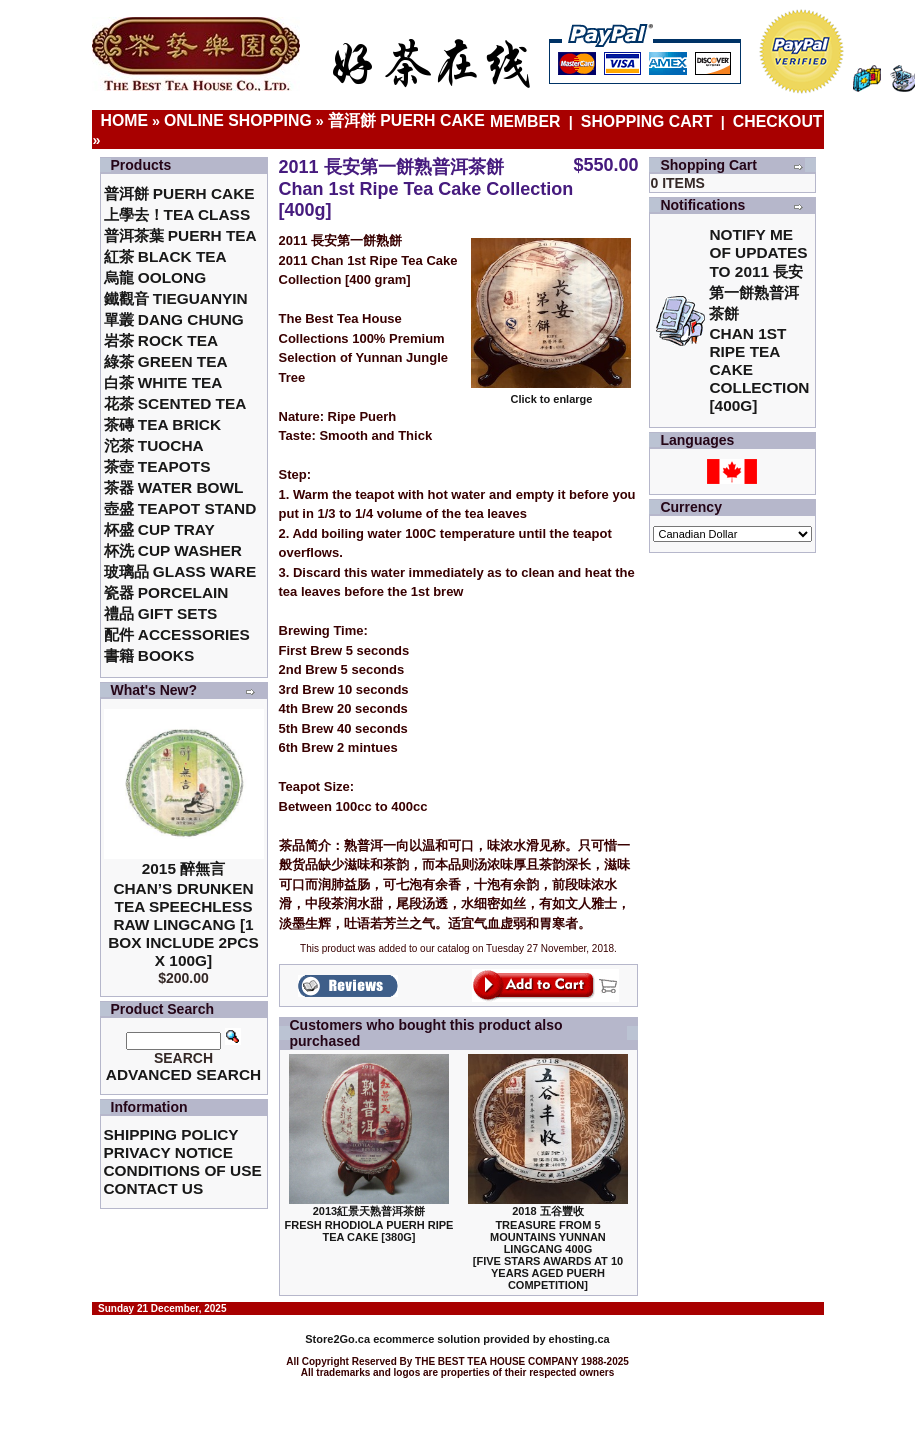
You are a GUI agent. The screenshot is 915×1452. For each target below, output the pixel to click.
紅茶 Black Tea (165, 256)
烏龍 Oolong (155, 277)
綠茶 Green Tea (166, 361)
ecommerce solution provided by (426, 1339)
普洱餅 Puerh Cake (406, 120)
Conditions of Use (183, 1170)
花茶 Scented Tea (175, 403)
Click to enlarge (551, 394)
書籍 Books (149, 655)
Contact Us (154, 1188)
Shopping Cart (647, 121)
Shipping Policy (171, 1134)
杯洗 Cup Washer (173, 550)
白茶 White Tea (163, 382)
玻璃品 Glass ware (180, 571)
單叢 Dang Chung (174, 319)
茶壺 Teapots (157, 466)
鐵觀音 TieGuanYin (176, 298)
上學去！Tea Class (177, 214)
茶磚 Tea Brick (163, 424)
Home (125, 120)
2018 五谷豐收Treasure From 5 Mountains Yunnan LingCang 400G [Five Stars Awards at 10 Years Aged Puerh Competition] (548, 1248)
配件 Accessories (177, 634)
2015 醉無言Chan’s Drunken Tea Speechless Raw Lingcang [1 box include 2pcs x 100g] (183, 914)
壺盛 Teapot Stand (180, 508)
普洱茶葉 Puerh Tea (180, 235)
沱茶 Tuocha (154, 445)
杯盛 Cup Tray (159, 529)
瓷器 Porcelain (166, 592)
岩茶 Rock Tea (161, 340)
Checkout (778, 121)
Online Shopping (238, 120)
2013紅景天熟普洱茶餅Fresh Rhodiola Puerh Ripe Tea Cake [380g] (369, 1224)
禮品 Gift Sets (161, 613)
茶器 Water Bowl (174, 487)
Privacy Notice (168, 1152)
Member (527, 121)
